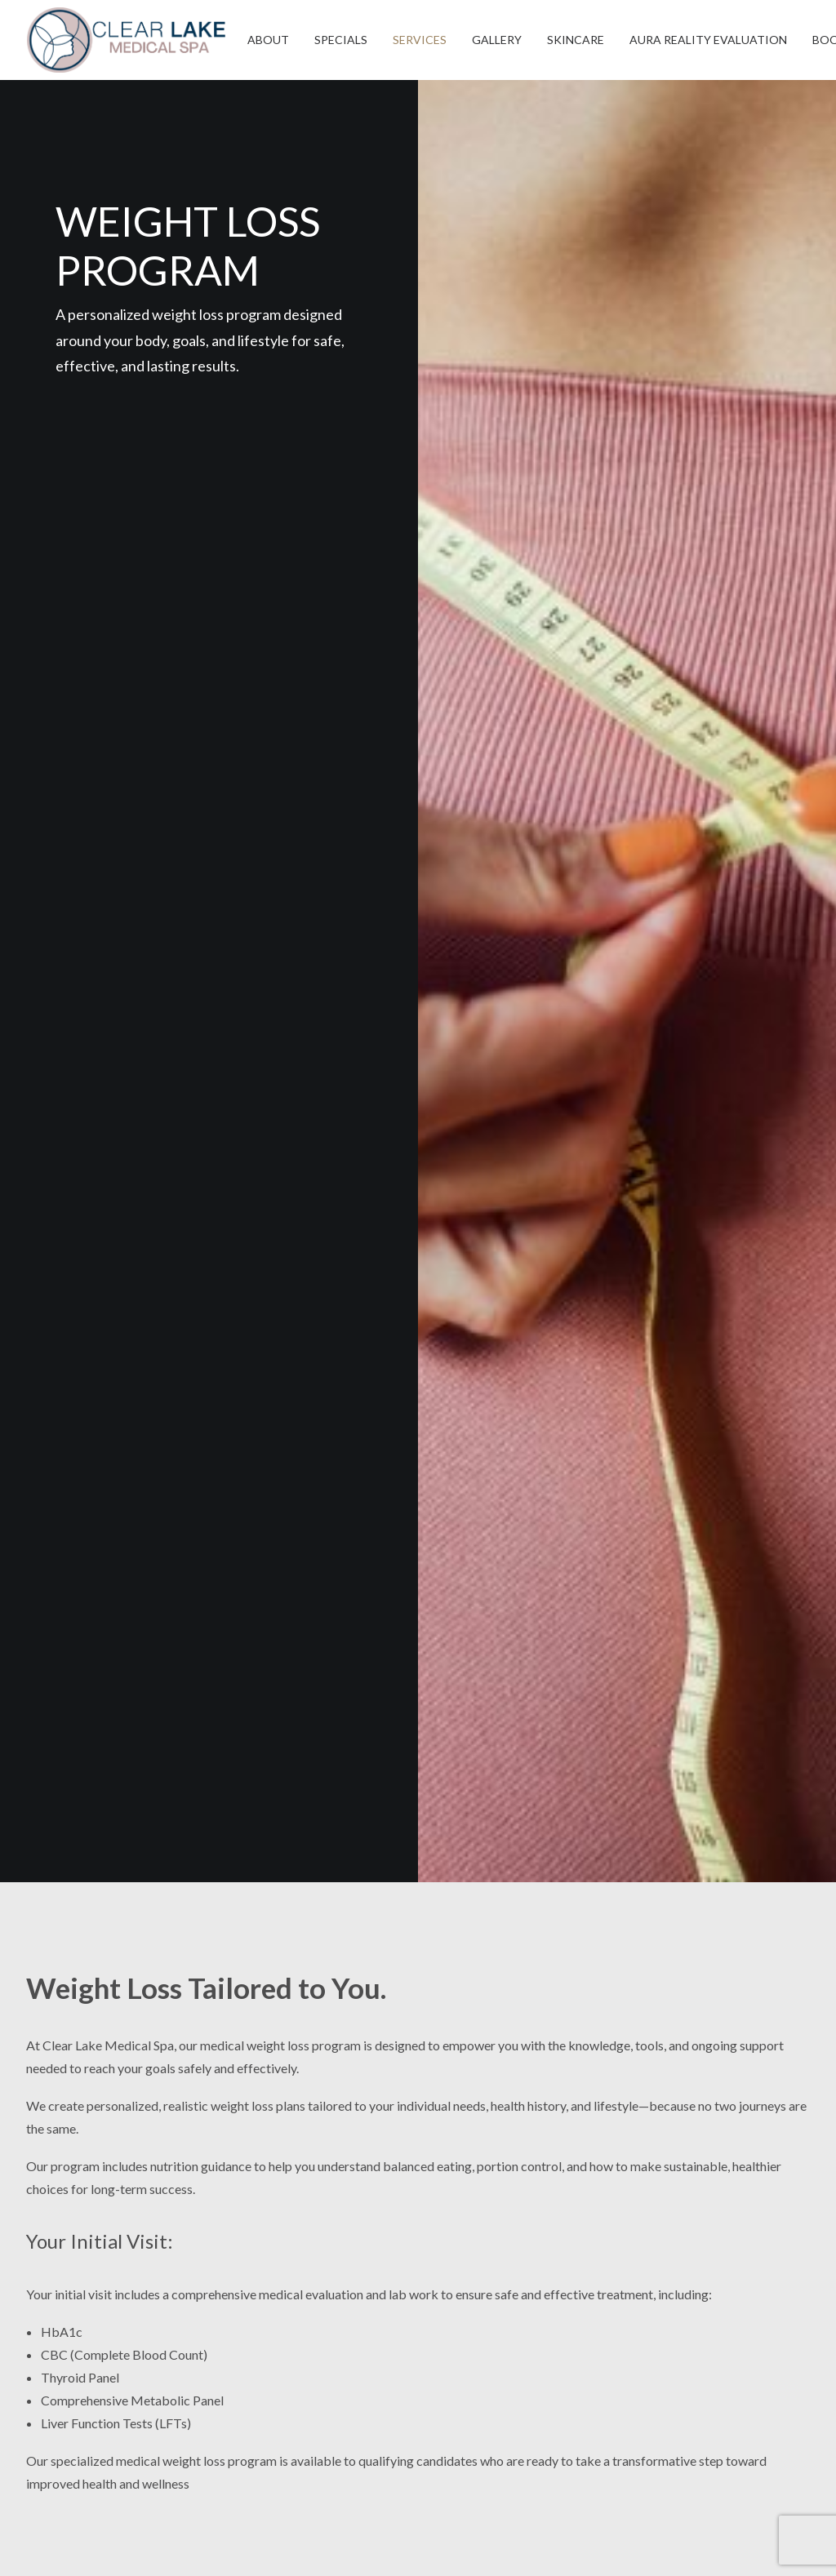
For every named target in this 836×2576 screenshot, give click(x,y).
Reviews (656, 2224)
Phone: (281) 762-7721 (294, 2307)
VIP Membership (675, 2254)
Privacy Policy (672, 2375)
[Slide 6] (651, 1418)
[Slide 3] (624, 1418)
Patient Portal (673, 2284)
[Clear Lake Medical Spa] (125, 40)
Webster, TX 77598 (284, 2269)
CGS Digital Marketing (393, 2544)
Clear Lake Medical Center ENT (714, 2344)
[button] (34, 2172)
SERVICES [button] (420, 40)
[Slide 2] (615, 1418)
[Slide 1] (606, 1418)
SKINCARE (575, 40)
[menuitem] (268, 40)
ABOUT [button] (268, 40)
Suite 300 (255, 2246)
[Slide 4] (633, 1418)
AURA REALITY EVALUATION (708, 40)
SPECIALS (340, 40)
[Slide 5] (642, 1418)
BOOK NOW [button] (418, 1825)
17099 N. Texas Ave (284, 2224)
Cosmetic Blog (675, 2314)
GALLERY (497, 40)
